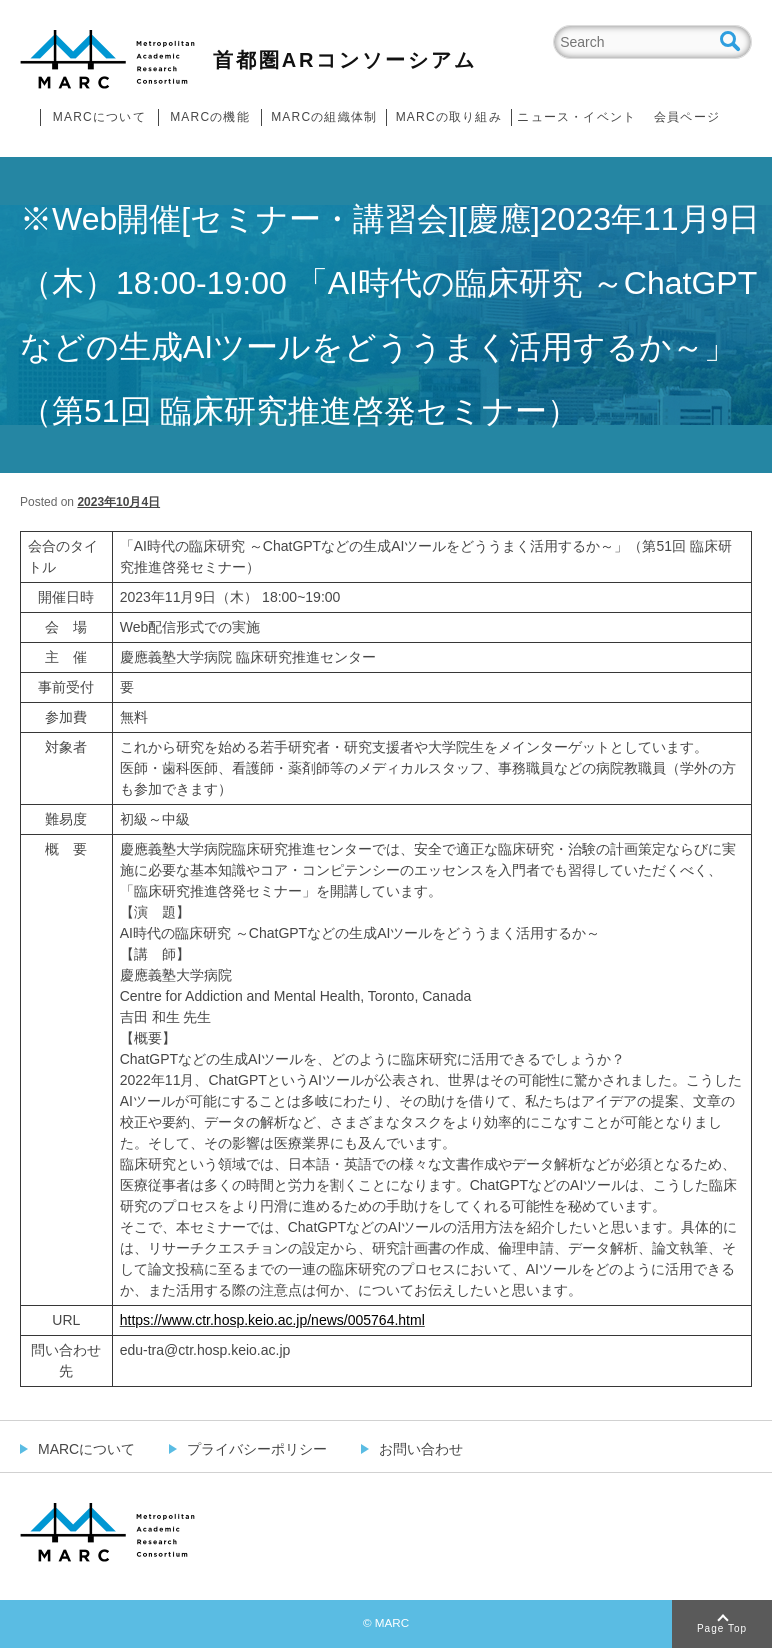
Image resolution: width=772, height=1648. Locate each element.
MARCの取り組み (449, 117)
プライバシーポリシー (257, 1449)
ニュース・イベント (576, 117)
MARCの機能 (210, 117)
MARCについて (99, 117)
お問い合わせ (421, 1449)
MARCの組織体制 (324, 117)
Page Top (722, 1628)
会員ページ (687, 117)
